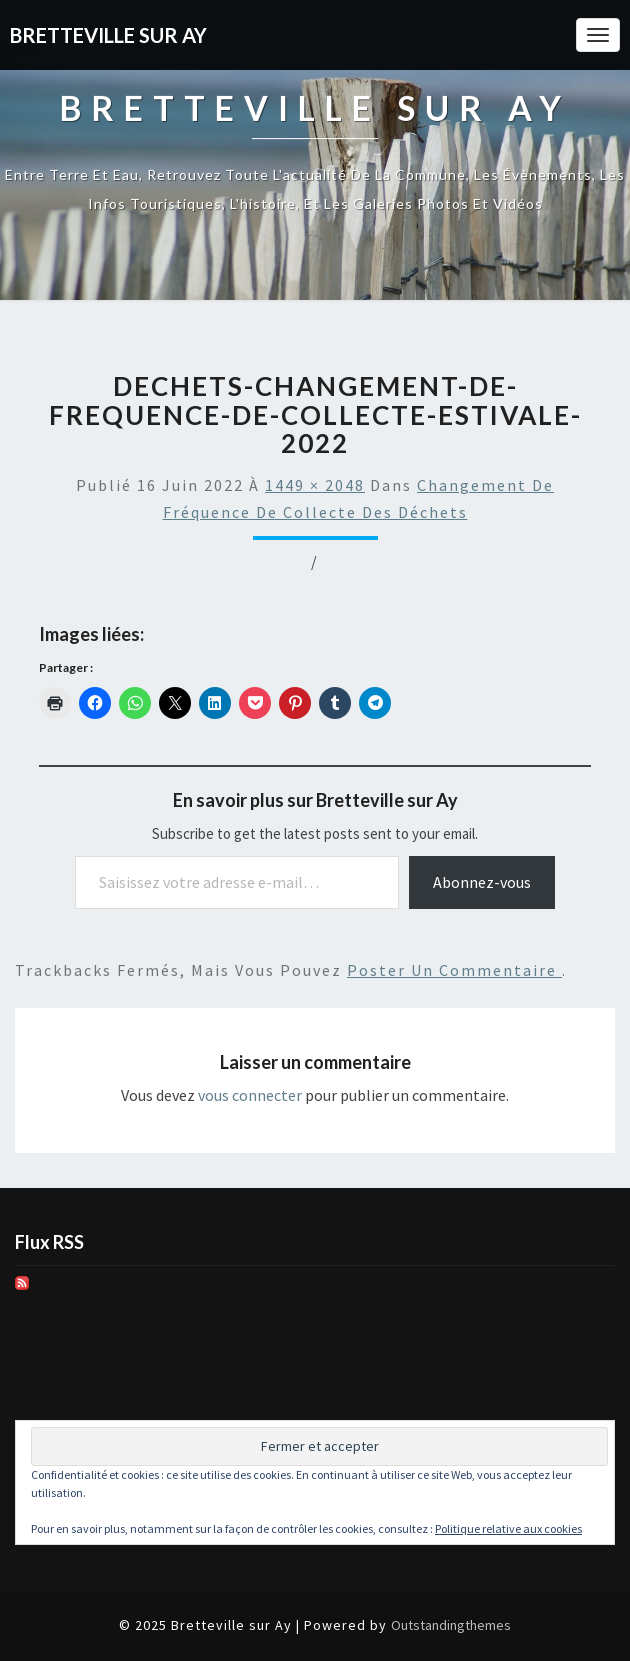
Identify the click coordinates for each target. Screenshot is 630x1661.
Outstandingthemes (451, 1625)
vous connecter (250, 1095)
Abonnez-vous (482, 882)
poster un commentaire (454, 970)
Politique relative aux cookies (508, 1528)
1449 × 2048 (315, 485)
